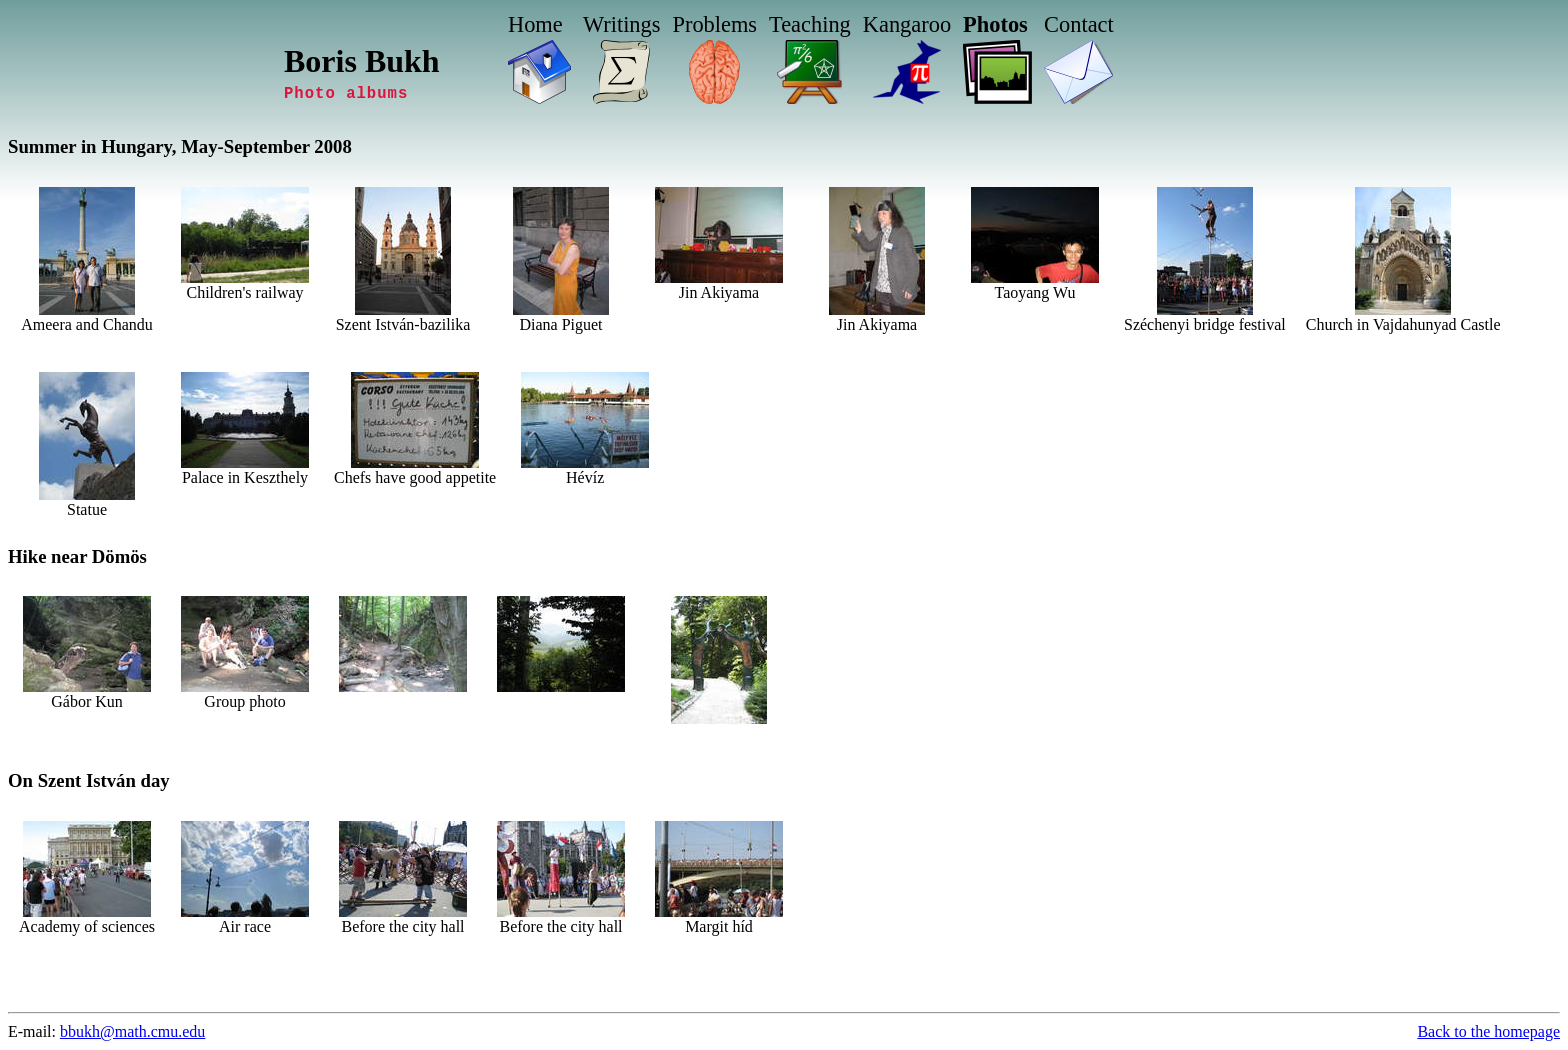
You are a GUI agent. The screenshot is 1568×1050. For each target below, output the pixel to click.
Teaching (810, 24)
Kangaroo (907, 24)
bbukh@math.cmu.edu (132, 1031)
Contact (1079, 24)
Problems (714, 24)
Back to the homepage (1488, 1031)
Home (535, 24)
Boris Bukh (362, 61)
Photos (995, 24)
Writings (621, 24)
